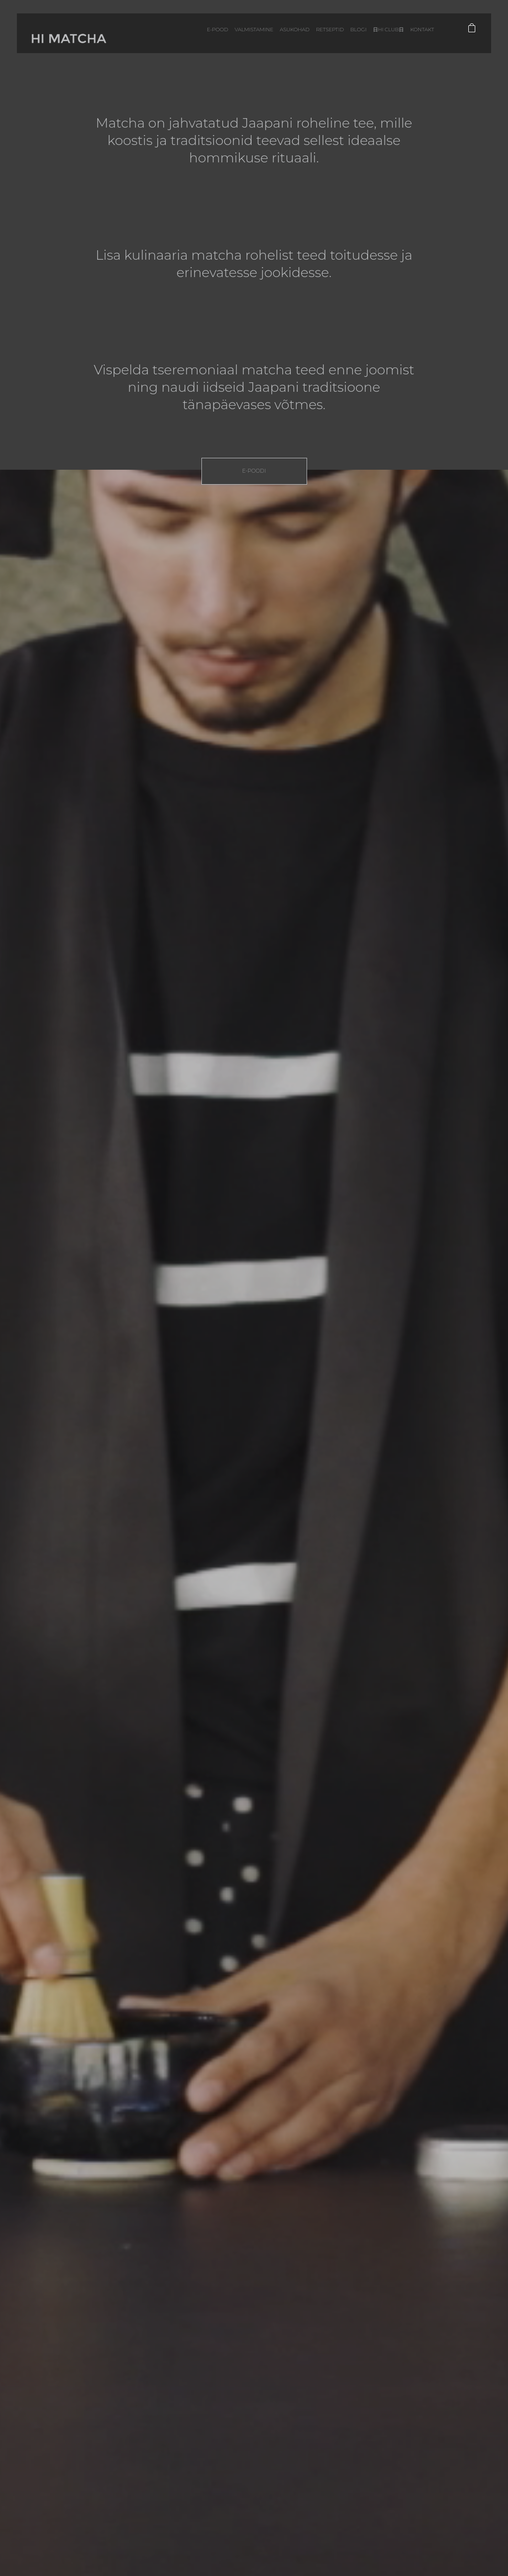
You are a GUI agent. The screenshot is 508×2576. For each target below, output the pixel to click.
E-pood (190, 39)
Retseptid (312, 39)
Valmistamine (230, 39)
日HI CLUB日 (376, 39)
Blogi (343, 39)
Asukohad (274, 39)
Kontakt (412, 39)
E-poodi (254, 471)
